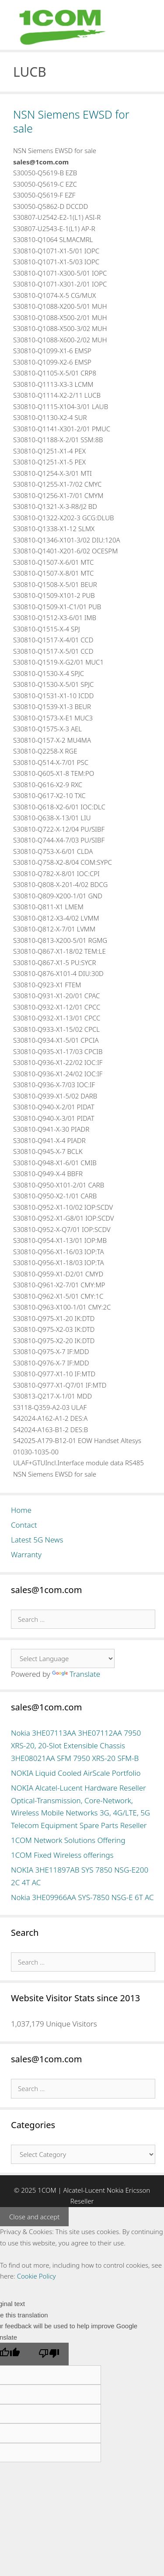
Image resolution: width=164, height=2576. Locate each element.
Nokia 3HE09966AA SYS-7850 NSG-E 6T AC (82, 1897)
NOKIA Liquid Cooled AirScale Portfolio (76, 1773)
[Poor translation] (49, 2354)
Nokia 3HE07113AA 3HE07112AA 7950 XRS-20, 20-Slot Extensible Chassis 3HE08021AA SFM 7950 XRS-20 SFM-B (76, 1745)
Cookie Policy (36, 2276)
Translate (76, 1674)
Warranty (26, 1554)
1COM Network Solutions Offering (68, 1840)
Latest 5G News (37, 1540)
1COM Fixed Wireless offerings (62, 1855)
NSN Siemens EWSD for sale (71, 121)
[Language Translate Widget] (63, 1658)
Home (21, 1510)
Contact (24, 1525)
